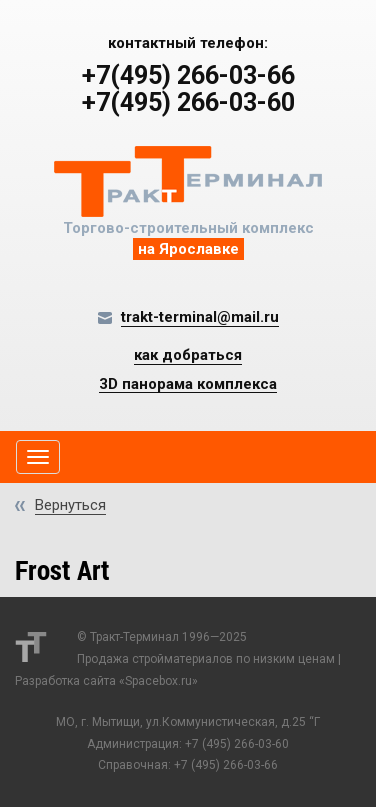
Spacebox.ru (158, 681)
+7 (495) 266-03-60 (237, 744)
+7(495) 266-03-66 (188, 76)
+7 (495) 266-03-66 (226, 765)
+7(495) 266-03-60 (188, 103)
